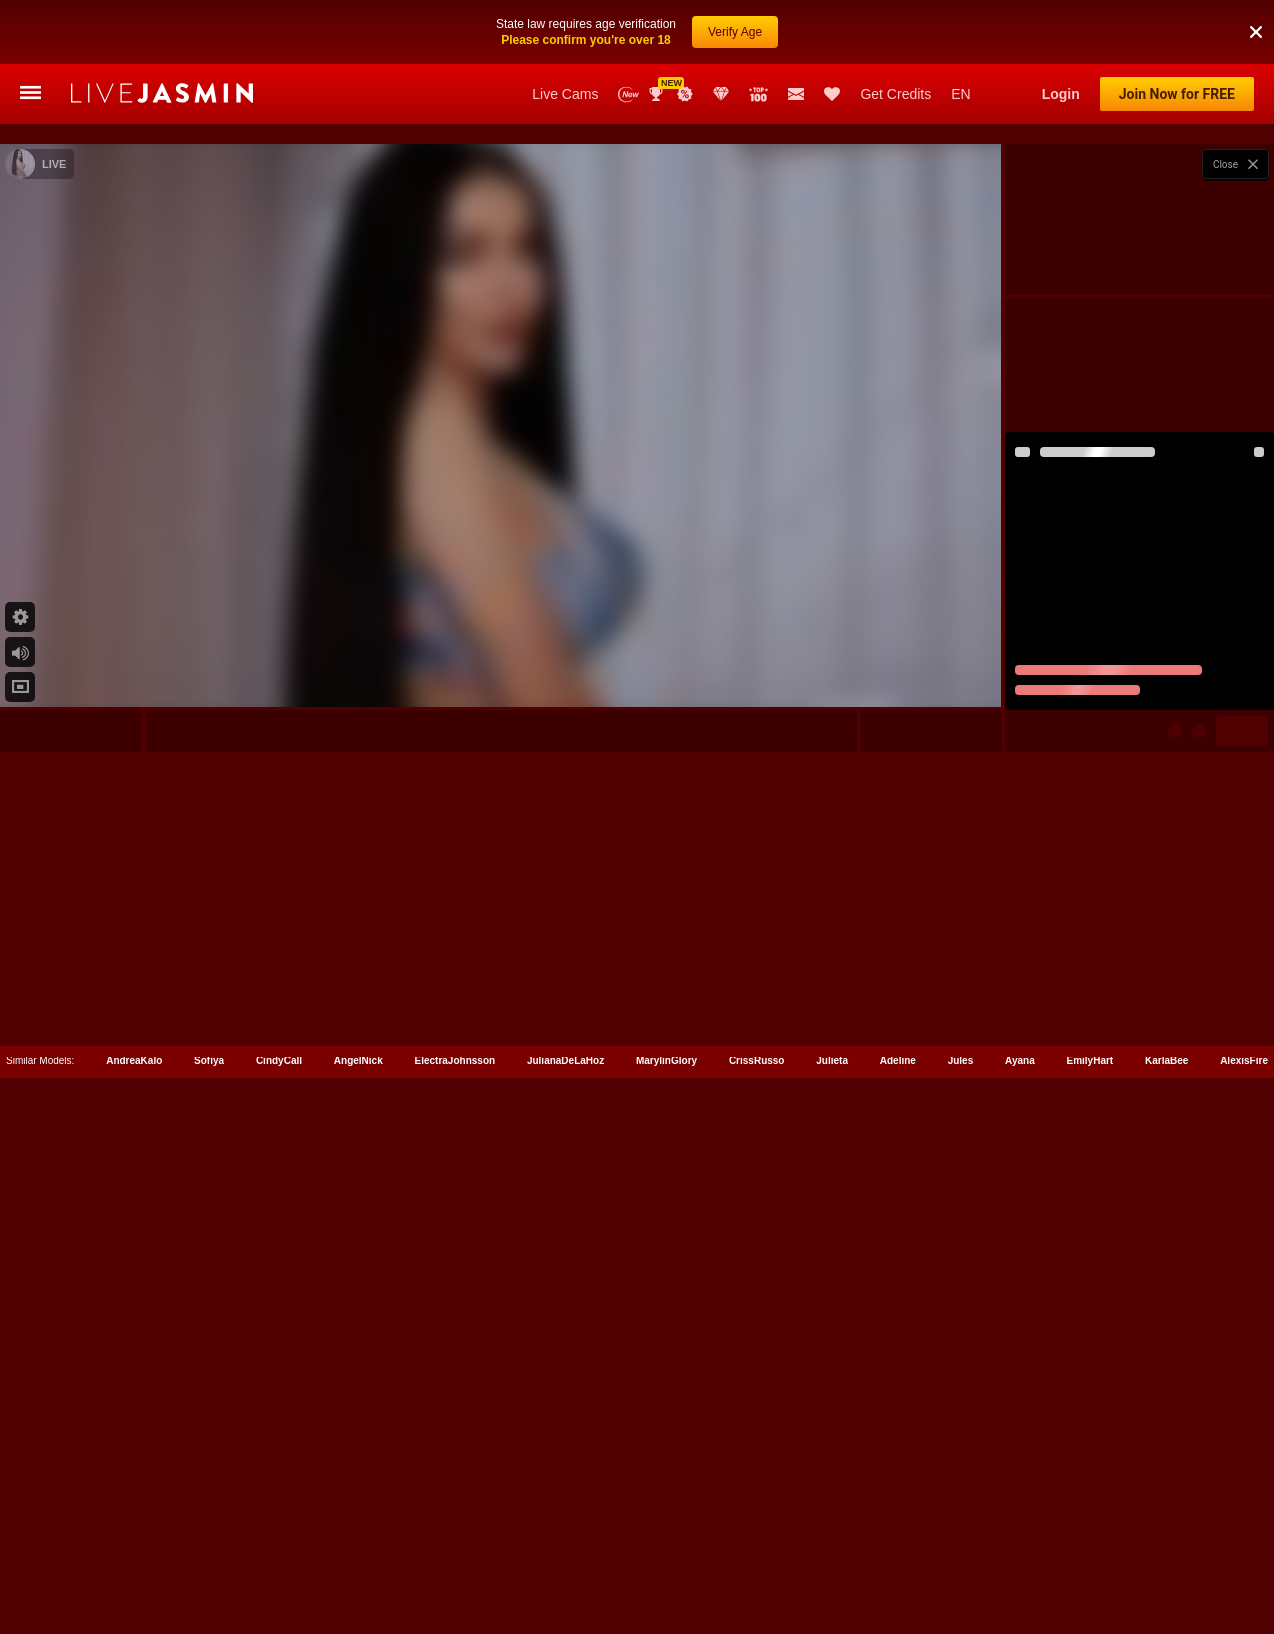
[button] (1256, 15)
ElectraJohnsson (455, 1544)
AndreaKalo (134, 1544)
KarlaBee (1166, 1544)
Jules (961, 1544)
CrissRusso (757, 1544)
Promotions (685, 94)
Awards (658, 94)
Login (1061, 94)
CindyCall (279, 1544)
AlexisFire (1244, 1544)
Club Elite (721, 94)
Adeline (898, 1544)
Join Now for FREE (1177, 94)
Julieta (832, 1544)
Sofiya (209, 1544)
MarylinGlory (666, 1544)
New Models (628, 94)
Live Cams (565, 94)
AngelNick (358, 1544)
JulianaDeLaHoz (565, 1544)
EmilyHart (1090, 1544)
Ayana (1020, 1544)
